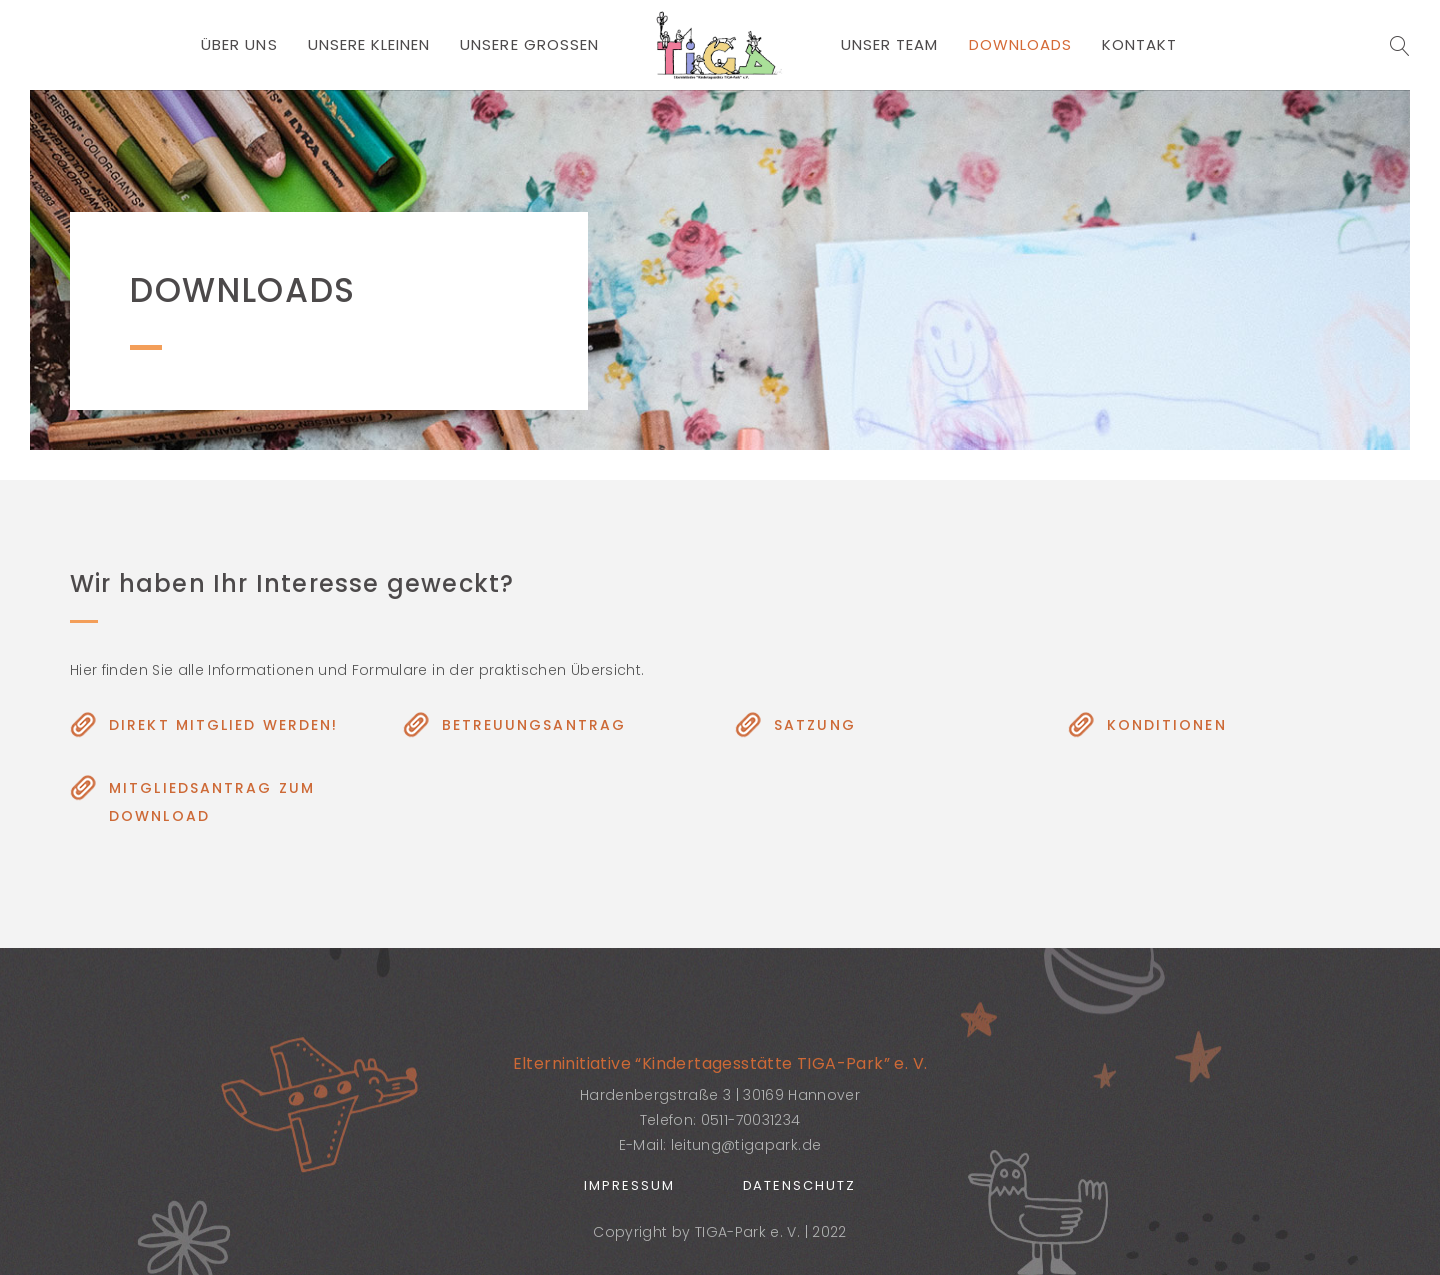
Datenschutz (799, 1185)
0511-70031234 (751, 1120)
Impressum (629, 1185)
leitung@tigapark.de (746, 1145)
